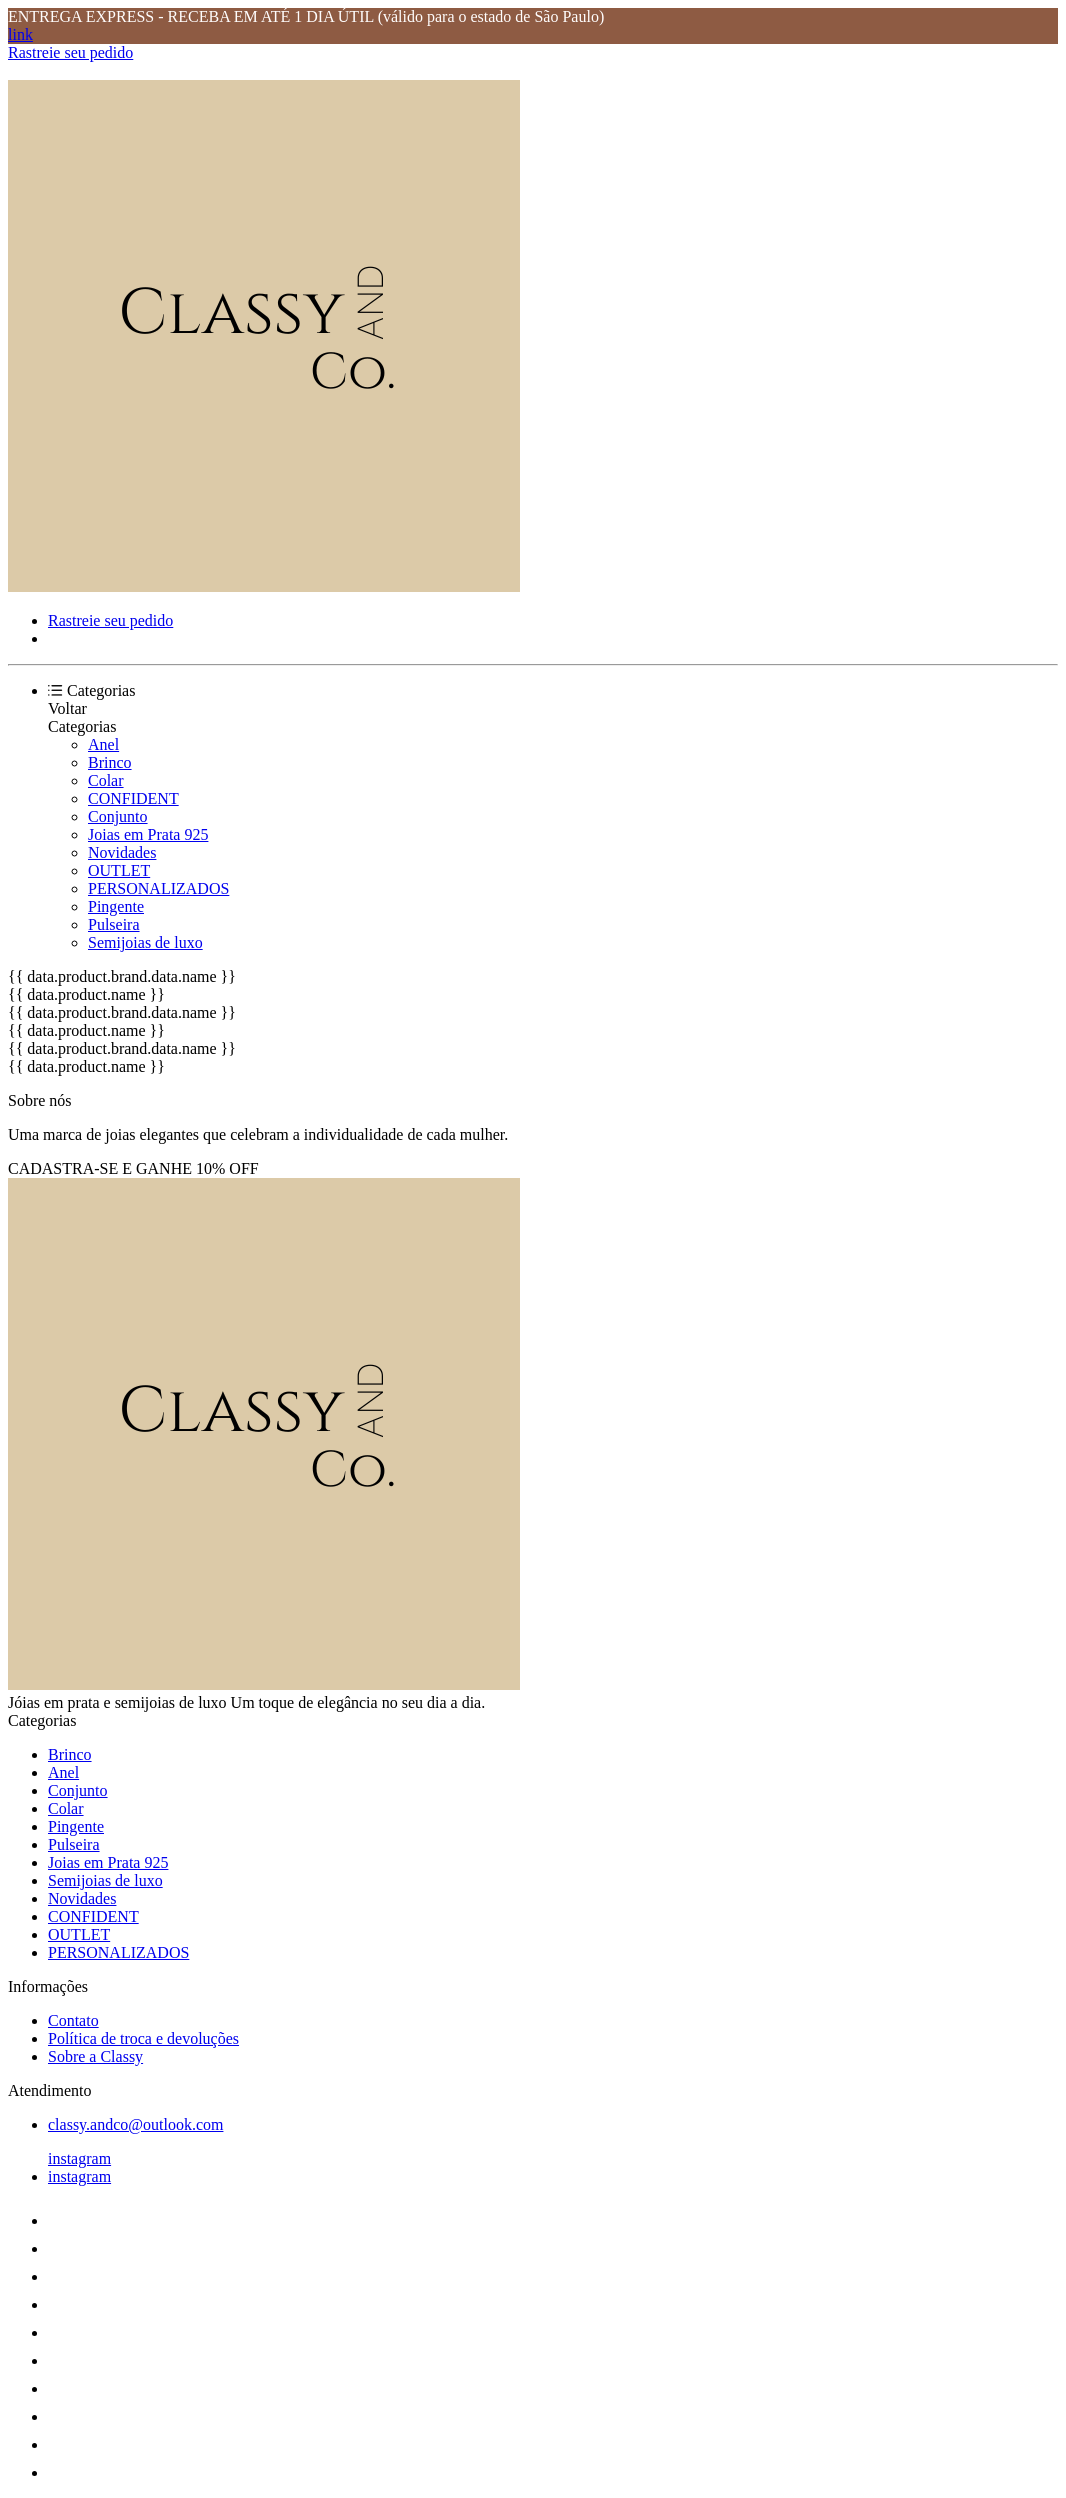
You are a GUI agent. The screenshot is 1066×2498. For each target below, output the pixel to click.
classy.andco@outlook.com (135, 2124)
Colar (106, 780)
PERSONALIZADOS (158, 888)
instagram (79, 2158)
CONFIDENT (133, 798)
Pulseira (114, 924)
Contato (73, 2020)
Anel (103, 744)
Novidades (122, 852)
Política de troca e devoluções (143, 2038)
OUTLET (119, 870)
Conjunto (118, 816)
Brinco (110, 762)
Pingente (116, 906)
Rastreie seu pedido (70, 52)
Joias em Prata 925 (148, 834)
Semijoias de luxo (145, 942)
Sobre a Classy (95, 2056)
